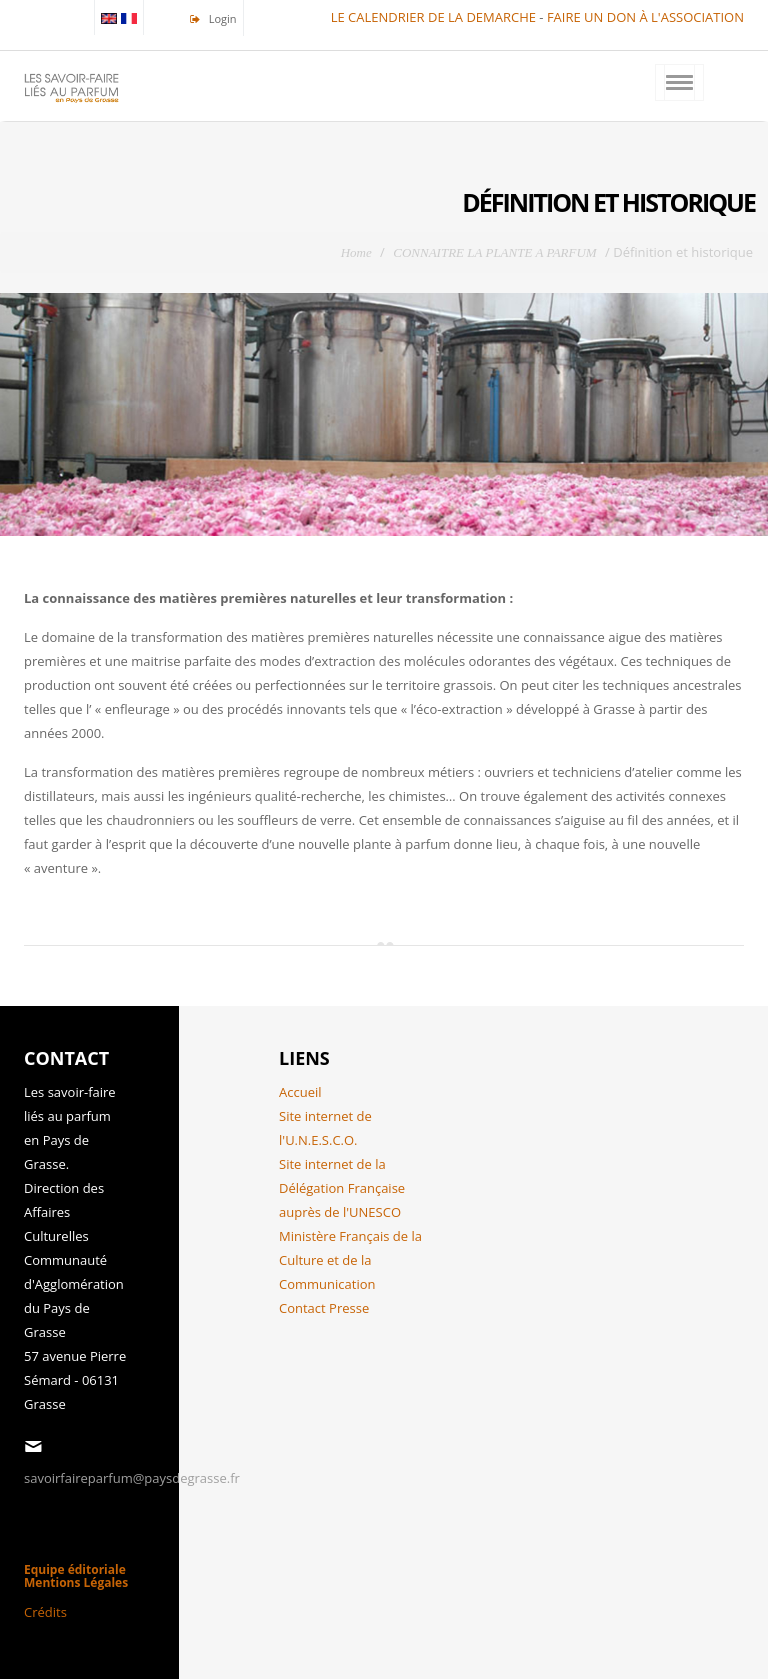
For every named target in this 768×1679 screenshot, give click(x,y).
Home (356, 252)
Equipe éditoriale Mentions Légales (76, 1576)
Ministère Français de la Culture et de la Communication (350, 1260)
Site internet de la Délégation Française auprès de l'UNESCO (342, 1188)
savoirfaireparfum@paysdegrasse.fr (132, 1478)
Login (221, 18)
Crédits (45, 1612)
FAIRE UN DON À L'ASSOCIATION (645, 17)
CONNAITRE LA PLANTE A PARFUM (494, 252)
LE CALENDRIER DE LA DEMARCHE (433, 17)
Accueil (300, 1092)
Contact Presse (324, 1308)
